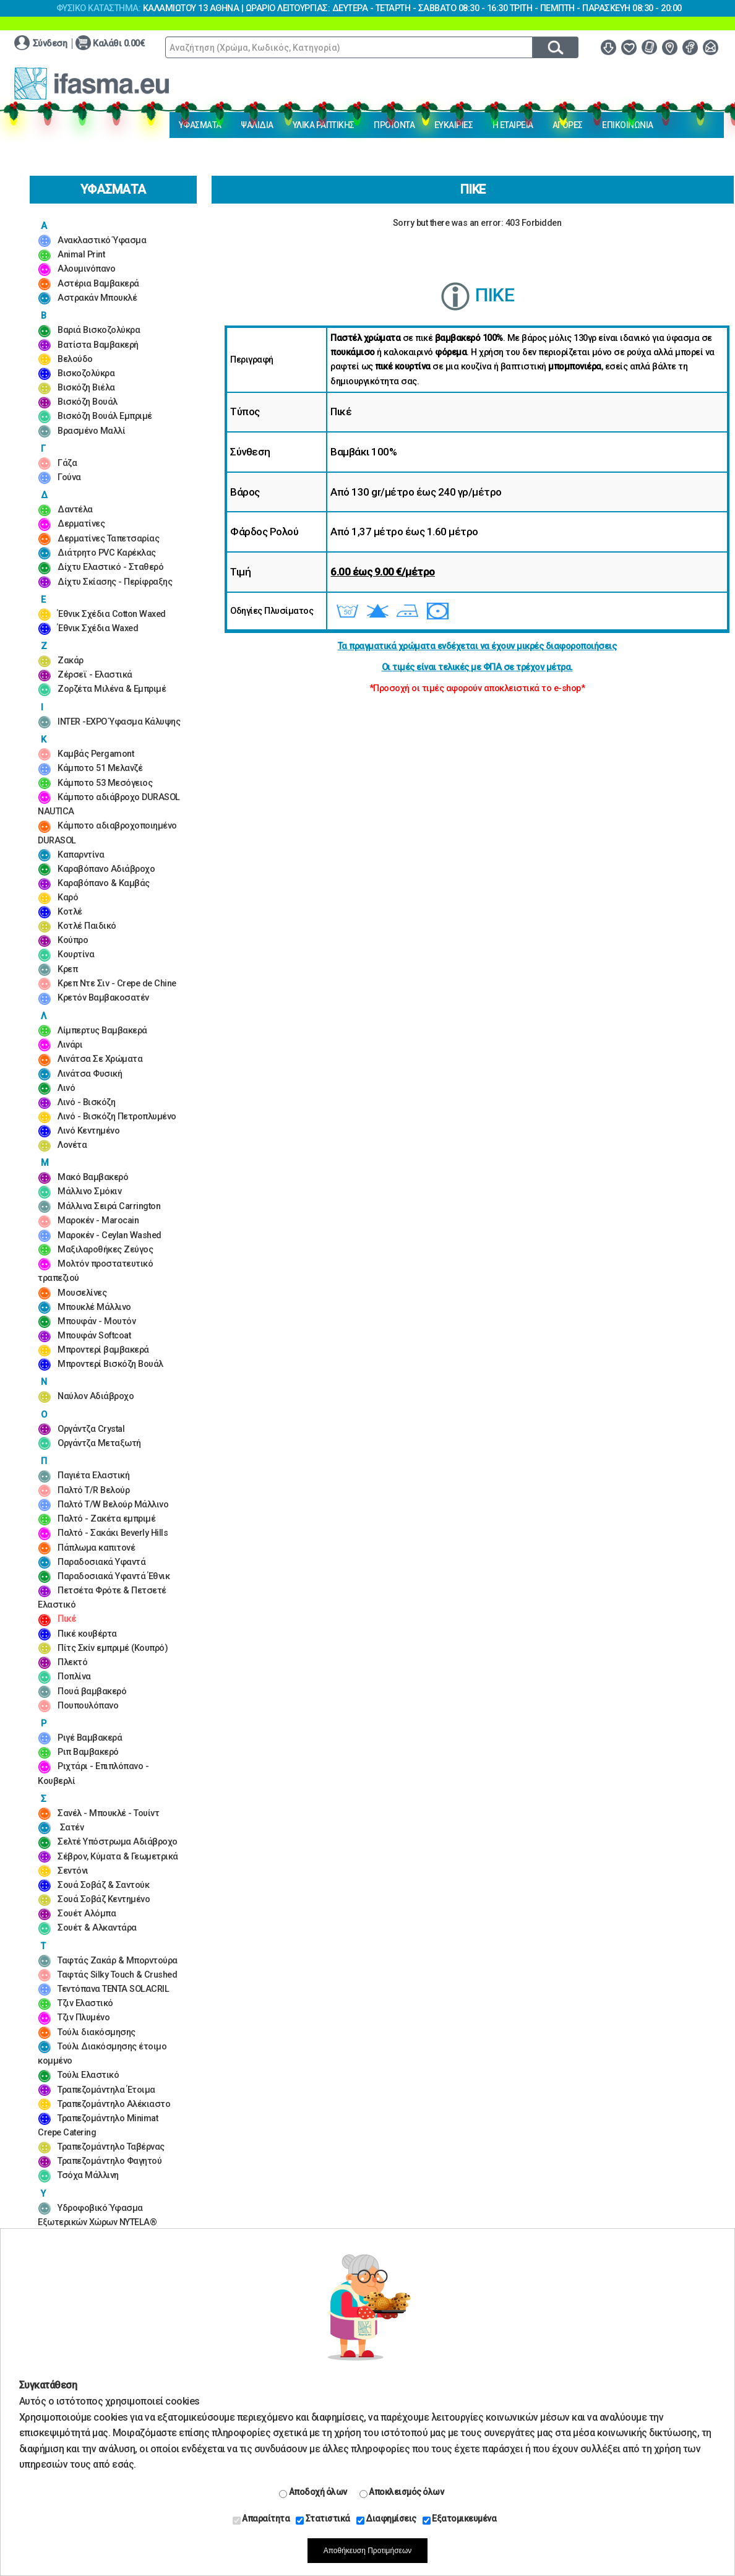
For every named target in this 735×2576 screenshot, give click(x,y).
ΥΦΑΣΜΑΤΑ (200, 125)
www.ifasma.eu (91, 83)
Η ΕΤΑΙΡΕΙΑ (512, 125)
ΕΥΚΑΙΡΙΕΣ (453, 125)
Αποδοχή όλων (313, 2492)
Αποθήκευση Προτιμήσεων (368, 2550)
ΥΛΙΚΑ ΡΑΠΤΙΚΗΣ (324, 125)
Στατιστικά (323, 2519)
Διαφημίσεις (386, 2519)
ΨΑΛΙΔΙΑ (257, 125)
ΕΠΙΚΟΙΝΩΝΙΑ (627, 125)
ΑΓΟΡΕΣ (567, 125)
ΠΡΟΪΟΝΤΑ (394, 125)
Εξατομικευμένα (460, 2519)
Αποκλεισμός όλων (401, 2492)
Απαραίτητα (261, 2519)
